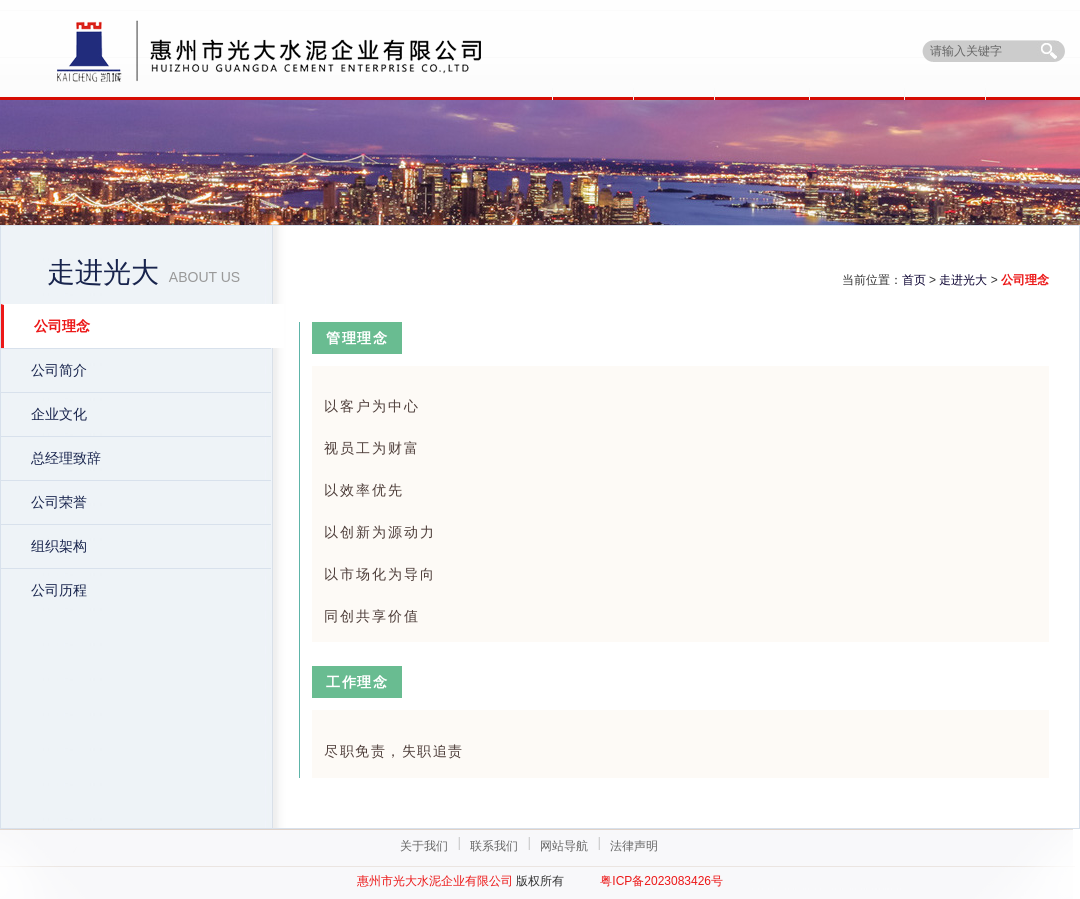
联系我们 (494, 846)
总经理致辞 (66, 458)
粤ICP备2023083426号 (661, 881)
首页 (914, 280)
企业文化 (59, 414)
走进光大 (963, 280)
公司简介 (59, 370)
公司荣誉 (59, 502)
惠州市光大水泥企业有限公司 (435, 881)
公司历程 (59, 590)
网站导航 (564, 846)
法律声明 (634, 846)
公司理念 (62, 326)
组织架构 (59, 546)
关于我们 (424, 846)
